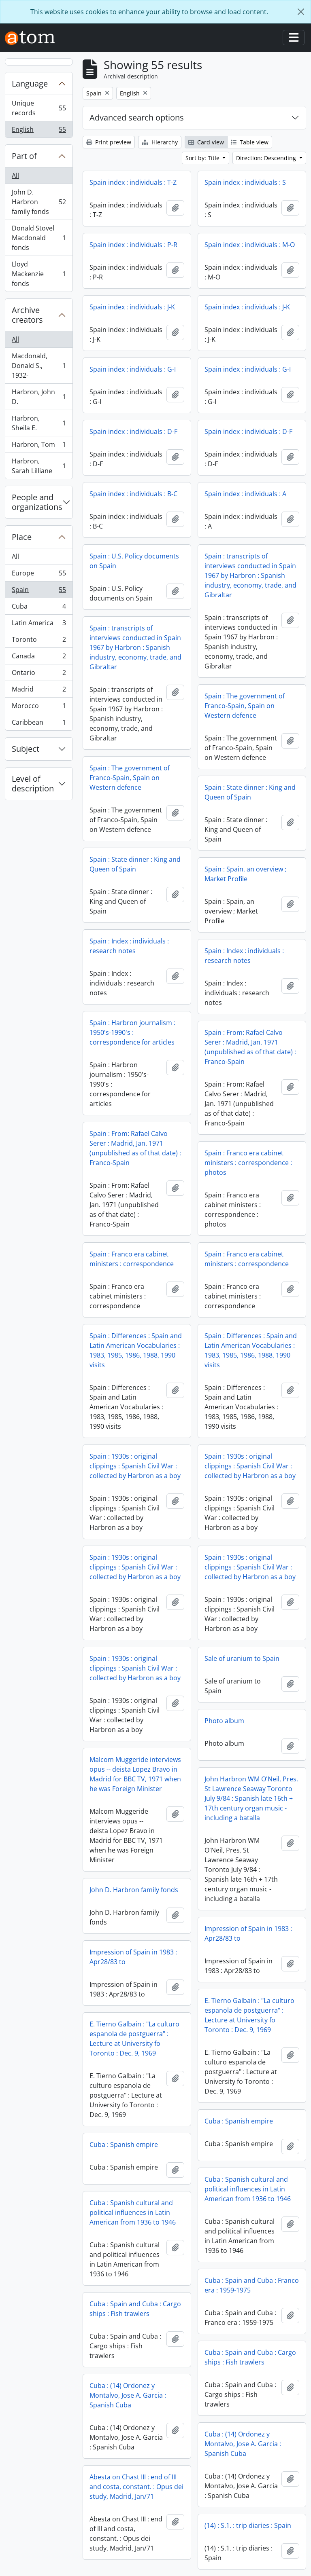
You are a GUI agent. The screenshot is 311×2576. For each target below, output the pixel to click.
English (38, 131)
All (15, 175)
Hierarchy (160, 142)
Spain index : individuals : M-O (249, 244)
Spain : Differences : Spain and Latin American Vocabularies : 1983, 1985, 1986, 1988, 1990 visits (135, 1350)
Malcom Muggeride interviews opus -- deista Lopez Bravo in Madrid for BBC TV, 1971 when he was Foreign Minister (135, 1774)
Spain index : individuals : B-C (133, 493)
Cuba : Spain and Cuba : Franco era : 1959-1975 (251, 2285)
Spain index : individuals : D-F (133, 431)
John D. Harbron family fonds (38, 202)
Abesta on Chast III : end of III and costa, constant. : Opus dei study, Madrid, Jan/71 (136, 2486)
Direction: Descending (267, 158)
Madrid (38, 691)
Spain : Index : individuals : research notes (129, 946)
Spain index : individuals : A (245, 493)
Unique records (38, 108)
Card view (206, 142)
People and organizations (37, 502)
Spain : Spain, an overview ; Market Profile (245, 874)
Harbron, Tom (38, 446)
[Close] (301, 11)
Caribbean (38, 723)
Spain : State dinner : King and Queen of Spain (250, 792)
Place (22, 536)
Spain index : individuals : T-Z (133, 182)
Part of (24, 155)
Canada (38, 657)
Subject (25, 748)
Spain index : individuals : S (245, 182)
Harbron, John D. (38, 396)
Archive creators (27, 315)
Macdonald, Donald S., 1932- (38, 365)
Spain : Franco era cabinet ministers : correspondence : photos (248, 1162)
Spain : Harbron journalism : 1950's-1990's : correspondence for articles (132, 1032)
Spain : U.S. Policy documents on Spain (134, 561)
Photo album (224, 1720)
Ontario (38, 674)
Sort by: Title (203, 158)
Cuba (38, 608)
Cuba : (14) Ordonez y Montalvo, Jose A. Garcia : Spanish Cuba (127, 2395)
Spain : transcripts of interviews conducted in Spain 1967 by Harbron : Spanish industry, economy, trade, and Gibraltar (250, 575)
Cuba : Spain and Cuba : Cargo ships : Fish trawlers (135, 2308)
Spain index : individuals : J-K (132, 306)
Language (30, 83)
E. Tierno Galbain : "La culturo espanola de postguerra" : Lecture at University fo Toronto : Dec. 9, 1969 (249, 2015)
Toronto (38, 641)
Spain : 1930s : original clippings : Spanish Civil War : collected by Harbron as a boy (135, 1466)
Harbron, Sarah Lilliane (38, 466)
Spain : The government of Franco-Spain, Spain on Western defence (244, 706)
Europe (38, 575)
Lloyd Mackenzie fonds (38, 274)
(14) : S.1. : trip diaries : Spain (247, 2525)
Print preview (108, 142)
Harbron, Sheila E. (38, 423)
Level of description (33, 783)
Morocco (38, 707)
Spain (38, 591)
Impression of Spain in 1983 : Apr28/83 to (248, 1933)
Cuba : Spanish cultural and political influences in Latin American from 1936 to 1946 (247, 2189)
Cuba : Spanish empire (238, 2121)
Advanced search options (136, 117)
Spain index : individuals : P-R (133, 244)
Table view (249, 142)
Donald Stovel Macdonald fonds (38, 238)
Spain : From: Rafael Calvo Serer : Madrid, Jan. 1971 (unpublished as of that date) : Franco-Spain (250, 1047)
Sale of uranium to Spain (241, 1658)
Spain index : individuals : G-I (132, 369)
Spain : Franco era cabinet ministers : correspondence (131, 1259)
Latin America (38, 624)
